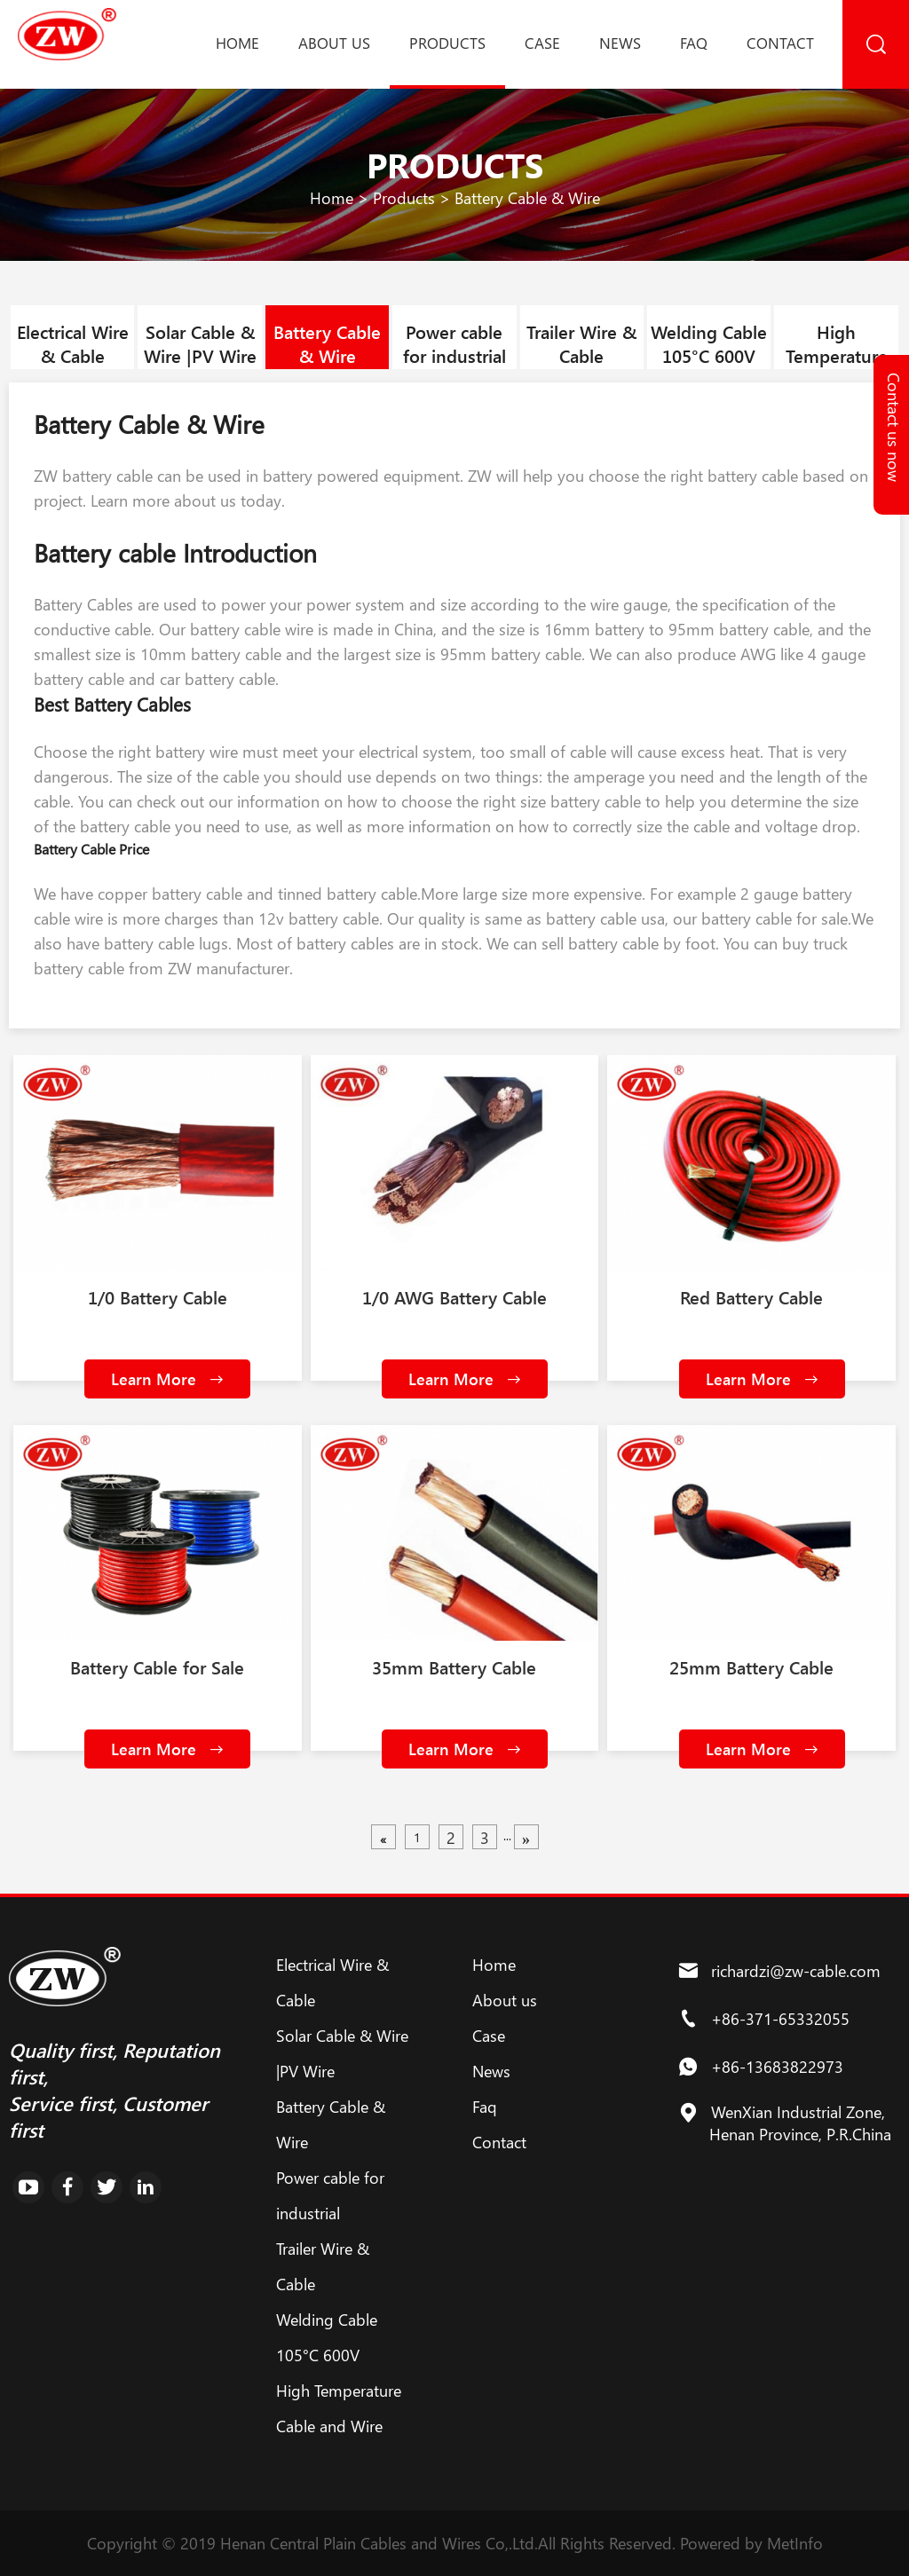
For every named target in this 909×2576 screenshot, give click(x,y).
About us (334, 42)
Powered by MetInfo (751, 2543)
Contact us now (894, 427)
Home (237, 42)
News (620, 42)
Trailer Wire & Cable (581, 343)
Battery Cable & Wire (527, 198)
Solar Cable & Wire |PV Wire (200, 343)
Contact (780, 42)
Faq (693, 42)
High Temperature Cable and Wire (836, 355)
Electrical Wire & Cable (73, 343)
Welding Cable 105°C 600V (709, 343)
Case (542, 42)
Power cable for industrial (454, 343)
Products (447, 42)
